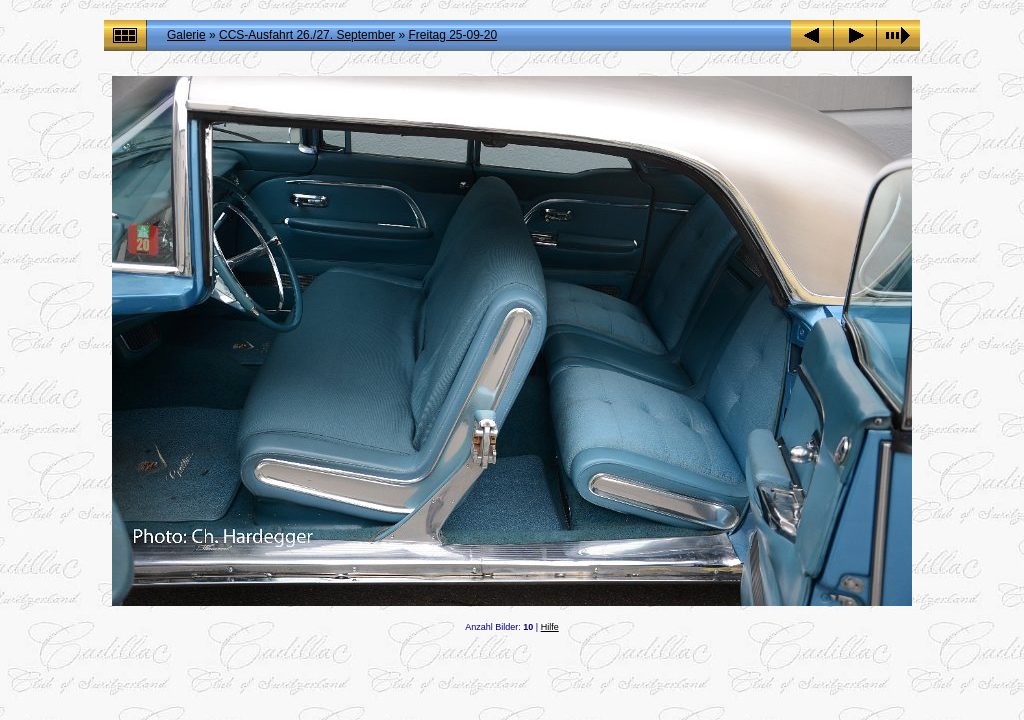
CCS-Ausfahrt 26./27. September (307, 35)
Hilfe (550, 627)
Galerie (186, 35)
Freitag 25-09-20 (452, 35)
